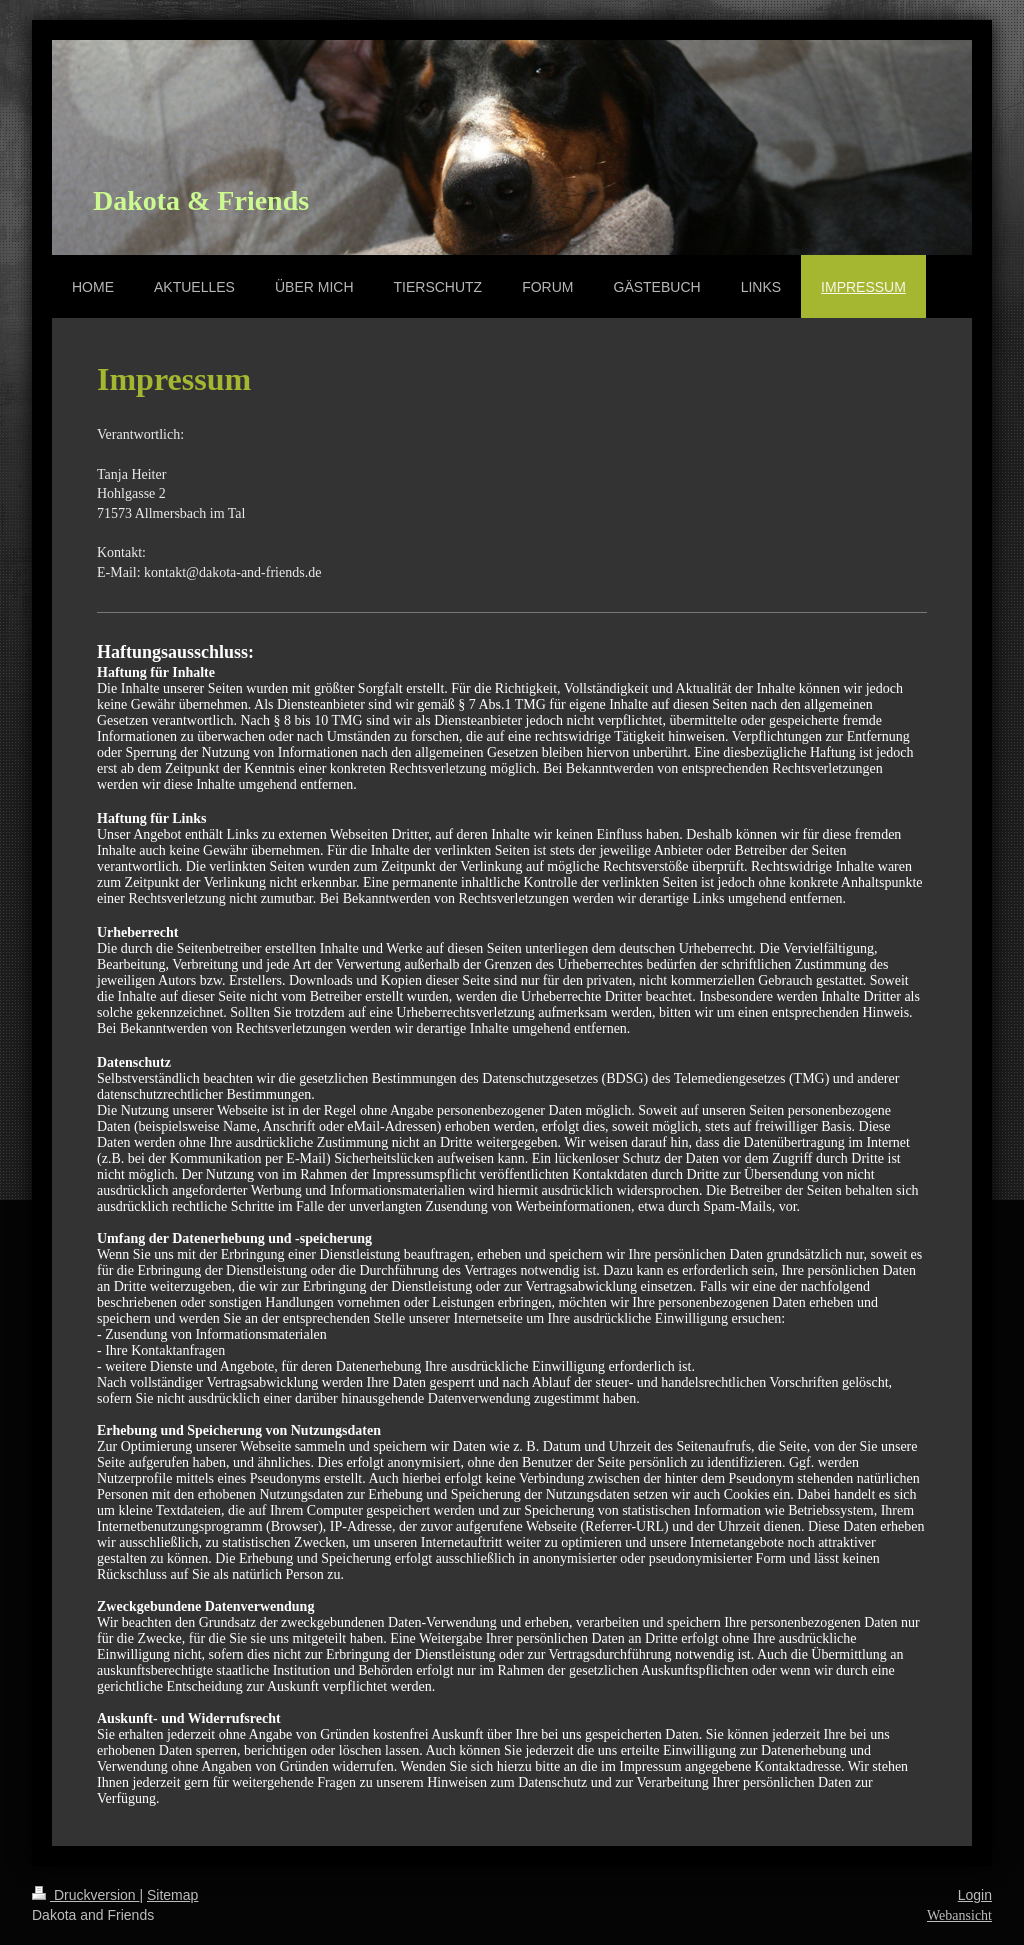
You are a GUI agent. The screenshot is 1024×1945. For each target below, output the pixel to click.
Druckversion (85, 1895)
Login (975, 1895)
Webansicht (959, 1915)
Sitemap (172, 1895)
